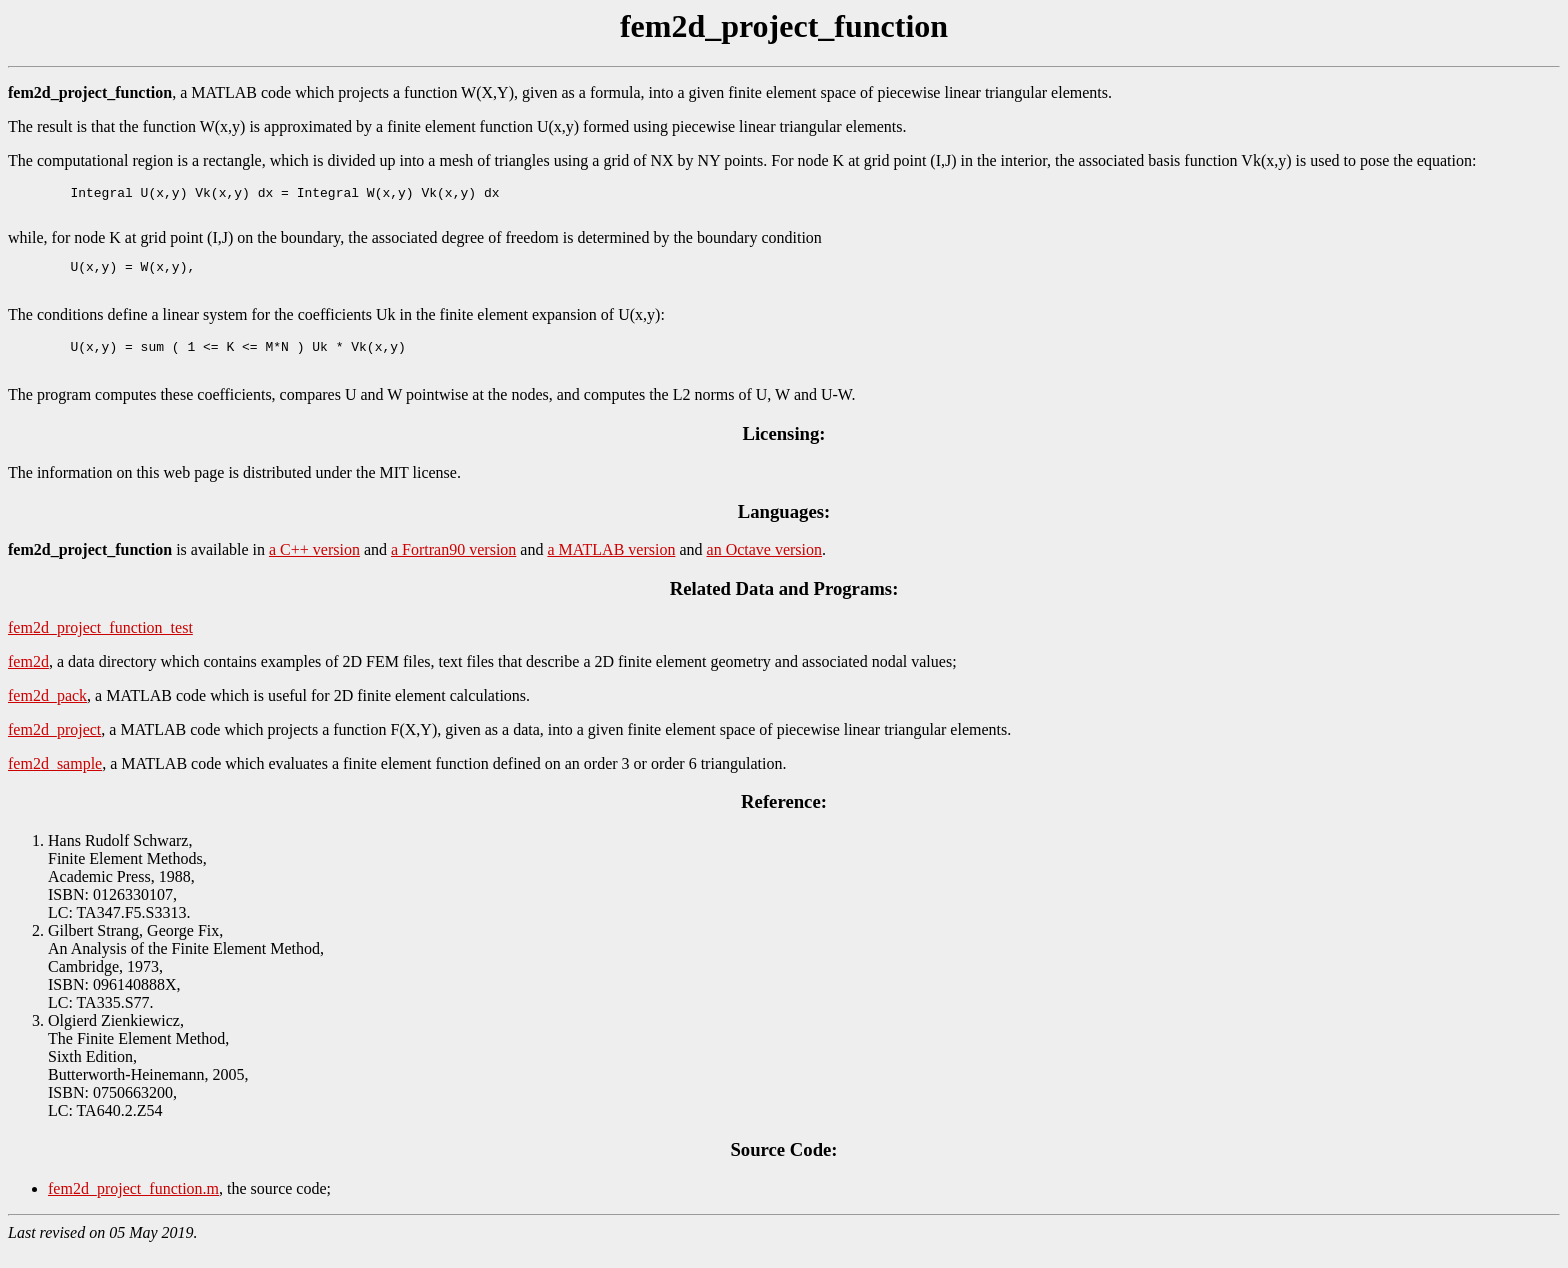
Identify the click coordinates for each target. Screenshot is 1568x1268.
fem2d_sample (55, 781)
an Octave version (765, 567)
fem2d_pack (47, 713)
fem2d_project (54, 747)
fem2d (28, 679)
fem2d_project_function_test (100, 645)
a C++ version (314, 567)
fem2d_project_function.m (133, 1206)
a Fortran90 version (453, 567)
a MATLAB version (611, 567)
